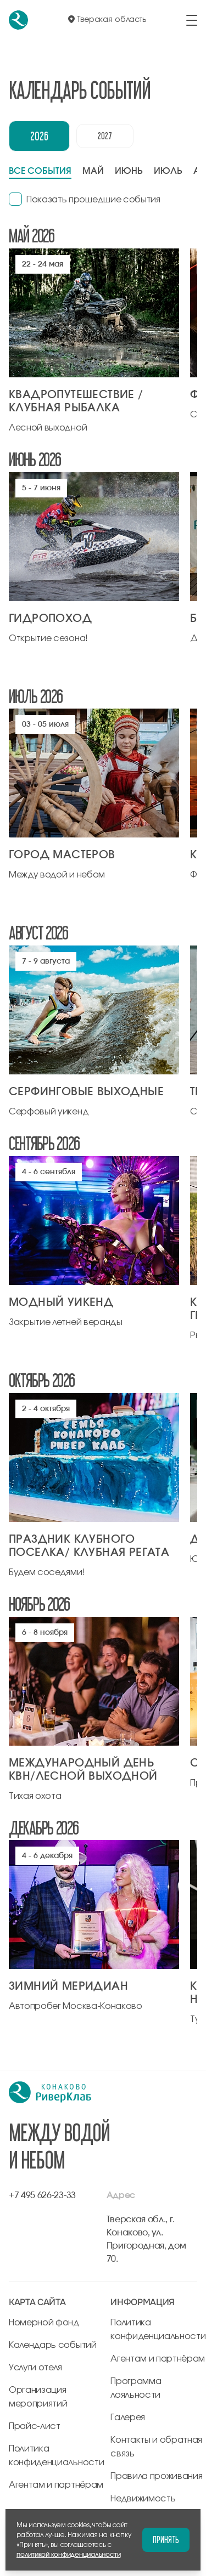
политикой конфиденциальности (68, 2554)
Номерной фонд (44, 2322)
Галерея (127, 2417)
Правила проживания (156, 2476)
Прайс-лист (34, 2426)
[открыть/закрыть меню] (191, 20)
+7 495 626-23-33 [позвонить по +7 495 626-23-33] (42, 2195)
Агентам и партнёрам (56, 2485)
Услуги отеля (35, 2367)
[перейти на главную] (18, 20)
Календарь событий (53, 2345)
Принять (166, 2539)
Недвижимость (142, 2498)
